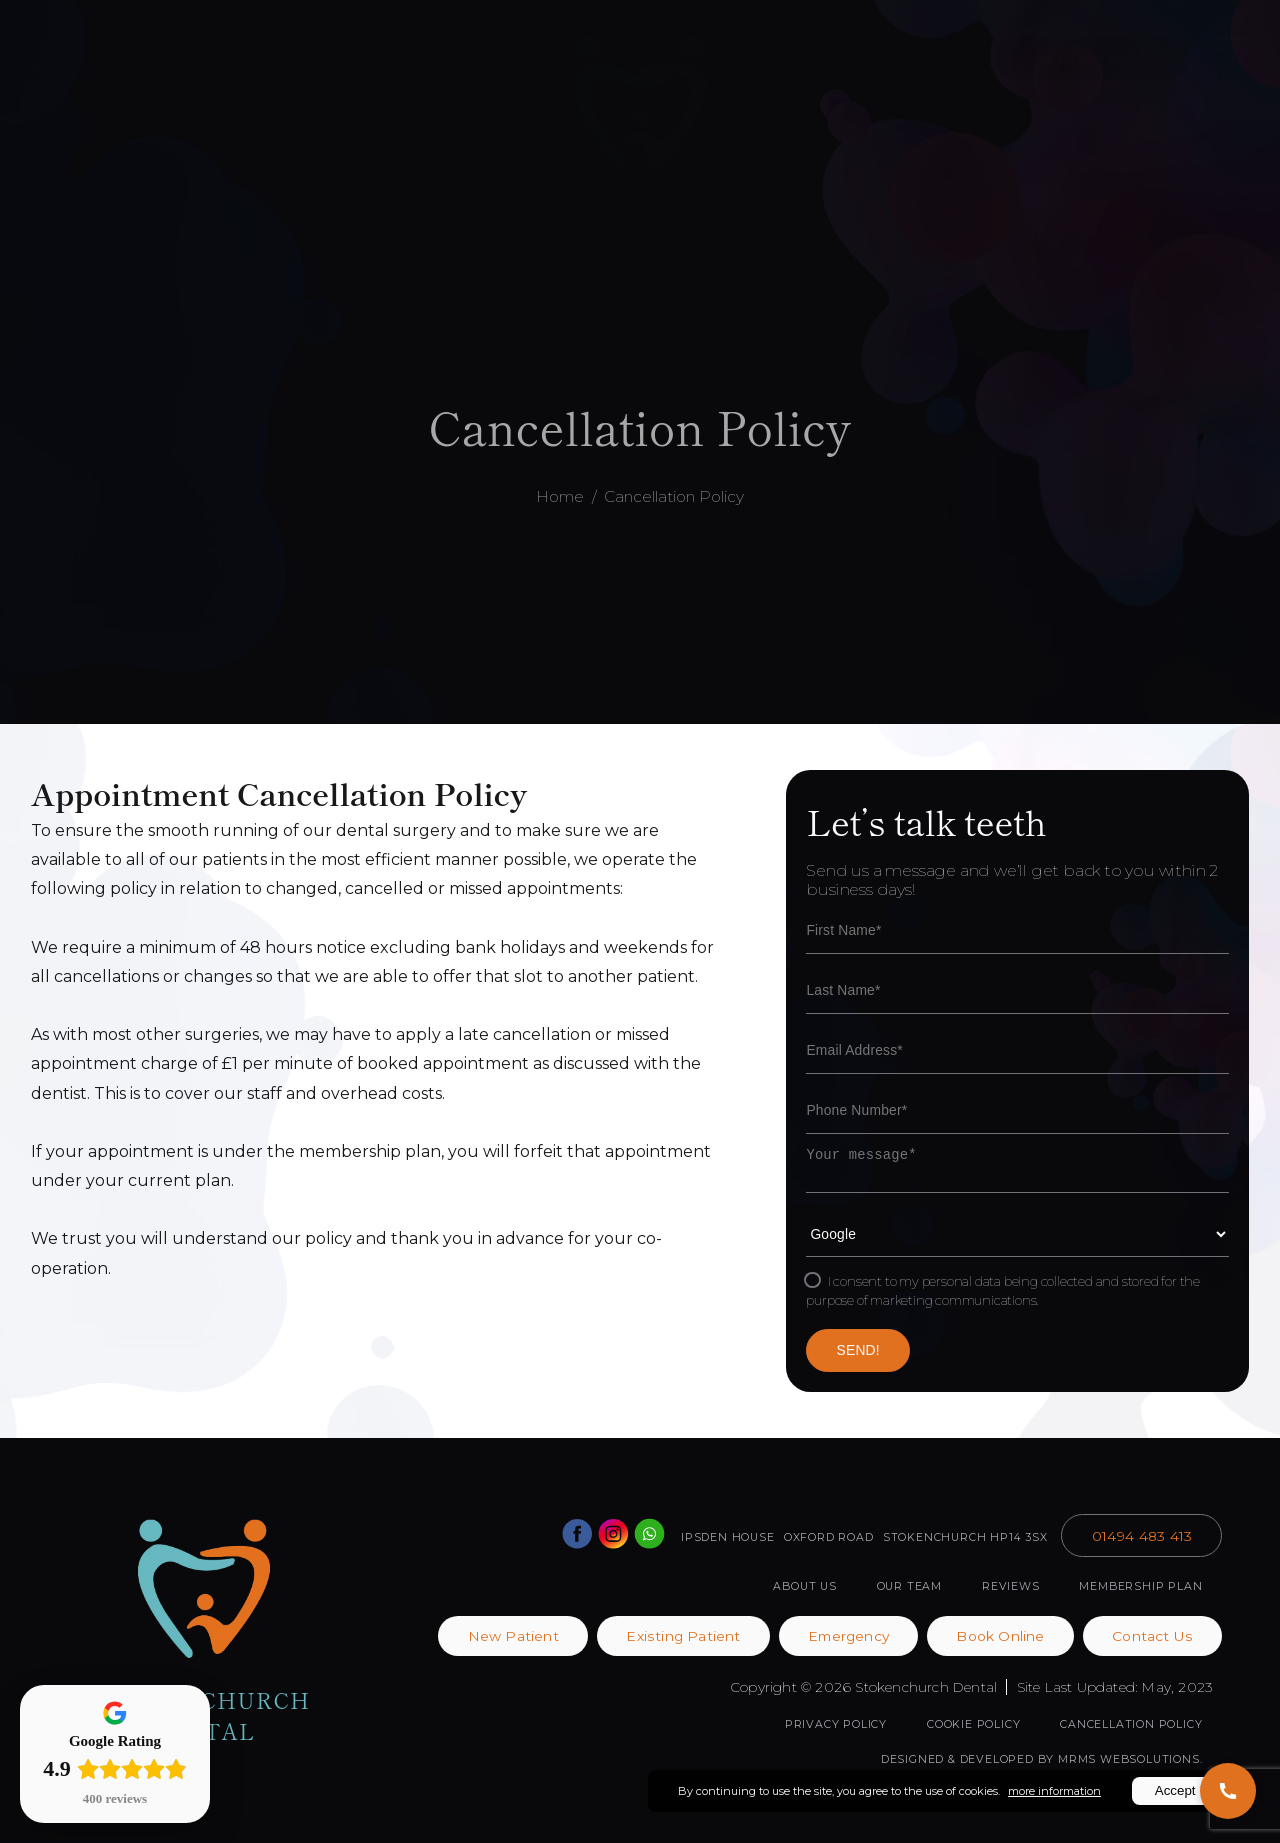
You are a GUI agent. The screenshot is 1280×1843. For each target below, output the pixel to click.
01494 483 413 (907, 57)
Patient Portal (343, 52)
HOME (84, 142)
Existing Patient (683, 1636)
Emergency (848, 1636)
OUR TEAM (348, 142)
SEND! (858, 1350)
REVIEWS (1011, 1586)
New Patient (513, 1636)
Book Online (183, 52)
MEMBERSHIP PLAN (1140, 1586)
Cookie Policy (973, 1724)
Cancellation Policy (674, 496)
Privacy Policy (836, 1724)
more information (1054, 1791)
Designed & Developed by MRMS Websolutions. (1042, 1759)
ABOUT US (157, 142)
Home (560, 496)
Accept (1175, 1790)
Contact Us (1152, 1636)
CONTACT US (1174, 155)
